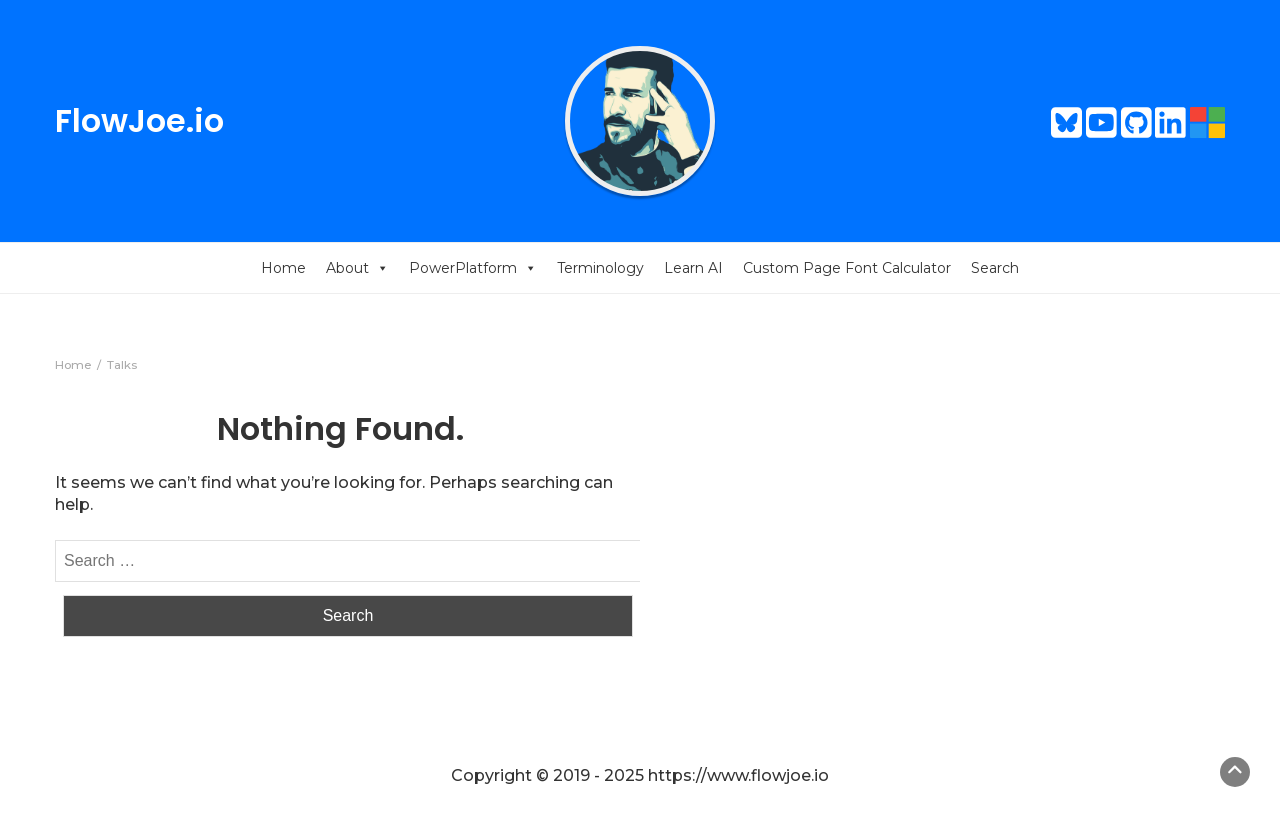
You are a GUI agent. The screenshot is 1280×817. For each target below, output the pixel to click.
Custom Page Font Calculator (847, 268)
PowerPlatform (473, 268)
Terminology (600, 268)
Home (283, 268)
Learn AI (693, 268)
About (357, 268)
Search (995, 268)
